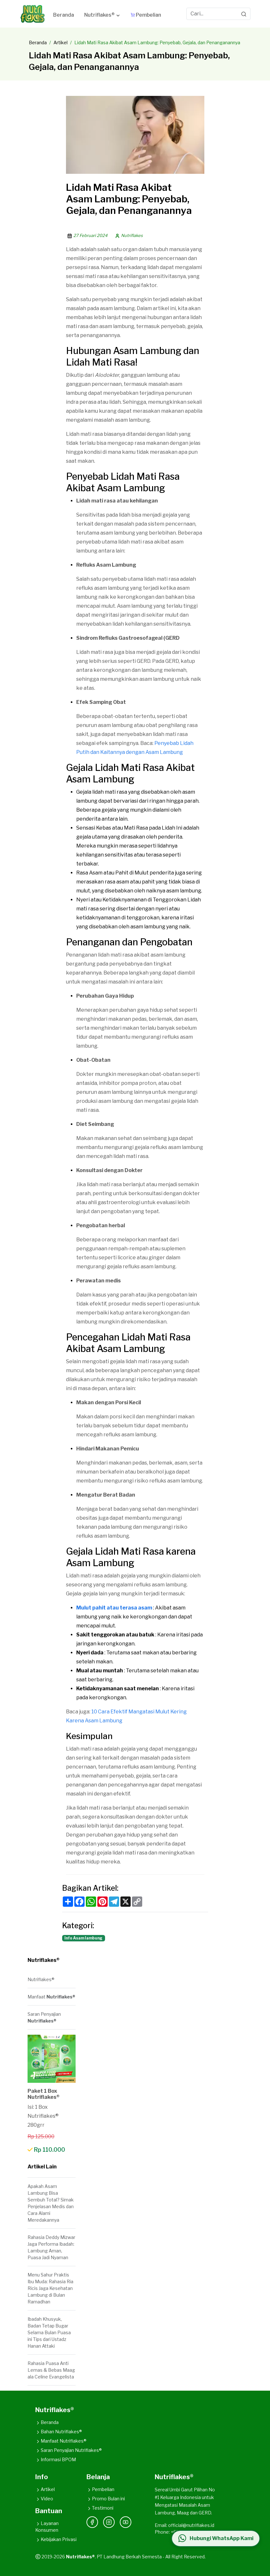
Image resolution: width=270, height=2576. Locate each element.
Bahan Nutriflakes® (58, 2431)
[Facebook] (92, 2522)
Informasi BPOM (55, 2459)
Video (44, 2498)
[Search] (243, 14)
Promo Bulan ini (105, 2498)
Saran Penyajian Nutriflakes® (68, 2450)
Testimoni (99, 2508)
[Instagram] (109, 2522)
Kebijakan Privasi (56, 2539)
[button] (102, 16)
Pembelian (100, 2489)
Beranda (38, 42)
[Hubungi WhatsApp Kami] (215, 2538)
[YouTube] (125, 2522)
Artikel (60, 42)
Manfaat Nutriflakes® (60, 2441)
